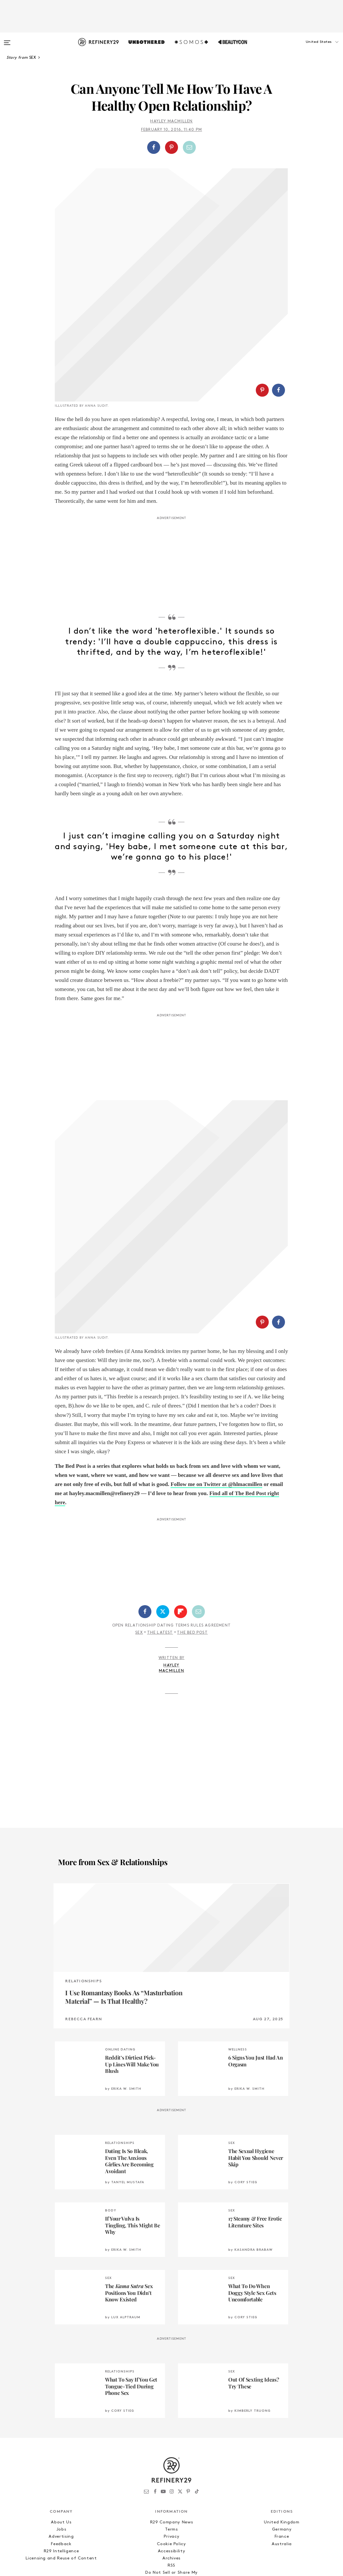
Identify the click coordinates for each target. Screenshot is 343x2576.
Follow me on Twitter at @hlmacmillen (216, 1331)
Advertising (61, 2384)
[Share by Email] (189, 147)
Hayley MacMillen (171, 121)
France (282, 2384)
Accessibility (171, 2398)
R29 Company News (171, 2369)
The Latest (160, 1480)
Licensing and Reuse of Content (61, 2405)
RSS (171, 2412)
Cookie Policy (171, 2391)
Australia (282, 2391)
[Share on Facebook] (153, 147)
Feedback (61, 2391)
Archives (171, 2405)
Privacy (172, 2384)
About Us (61, 2369)
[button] (310, 48)
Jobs (61, 2376)
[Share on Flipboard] (180, 1458)
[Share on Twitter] (162, 1458)
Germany (282, 2376)
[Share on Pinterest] (171, 147)
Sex (139, 1480)
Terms (171, 2376)
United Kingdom (281, 2369)
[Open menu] (7, 39)
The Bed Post (192, 1480)
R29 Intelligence (61, 2398)
